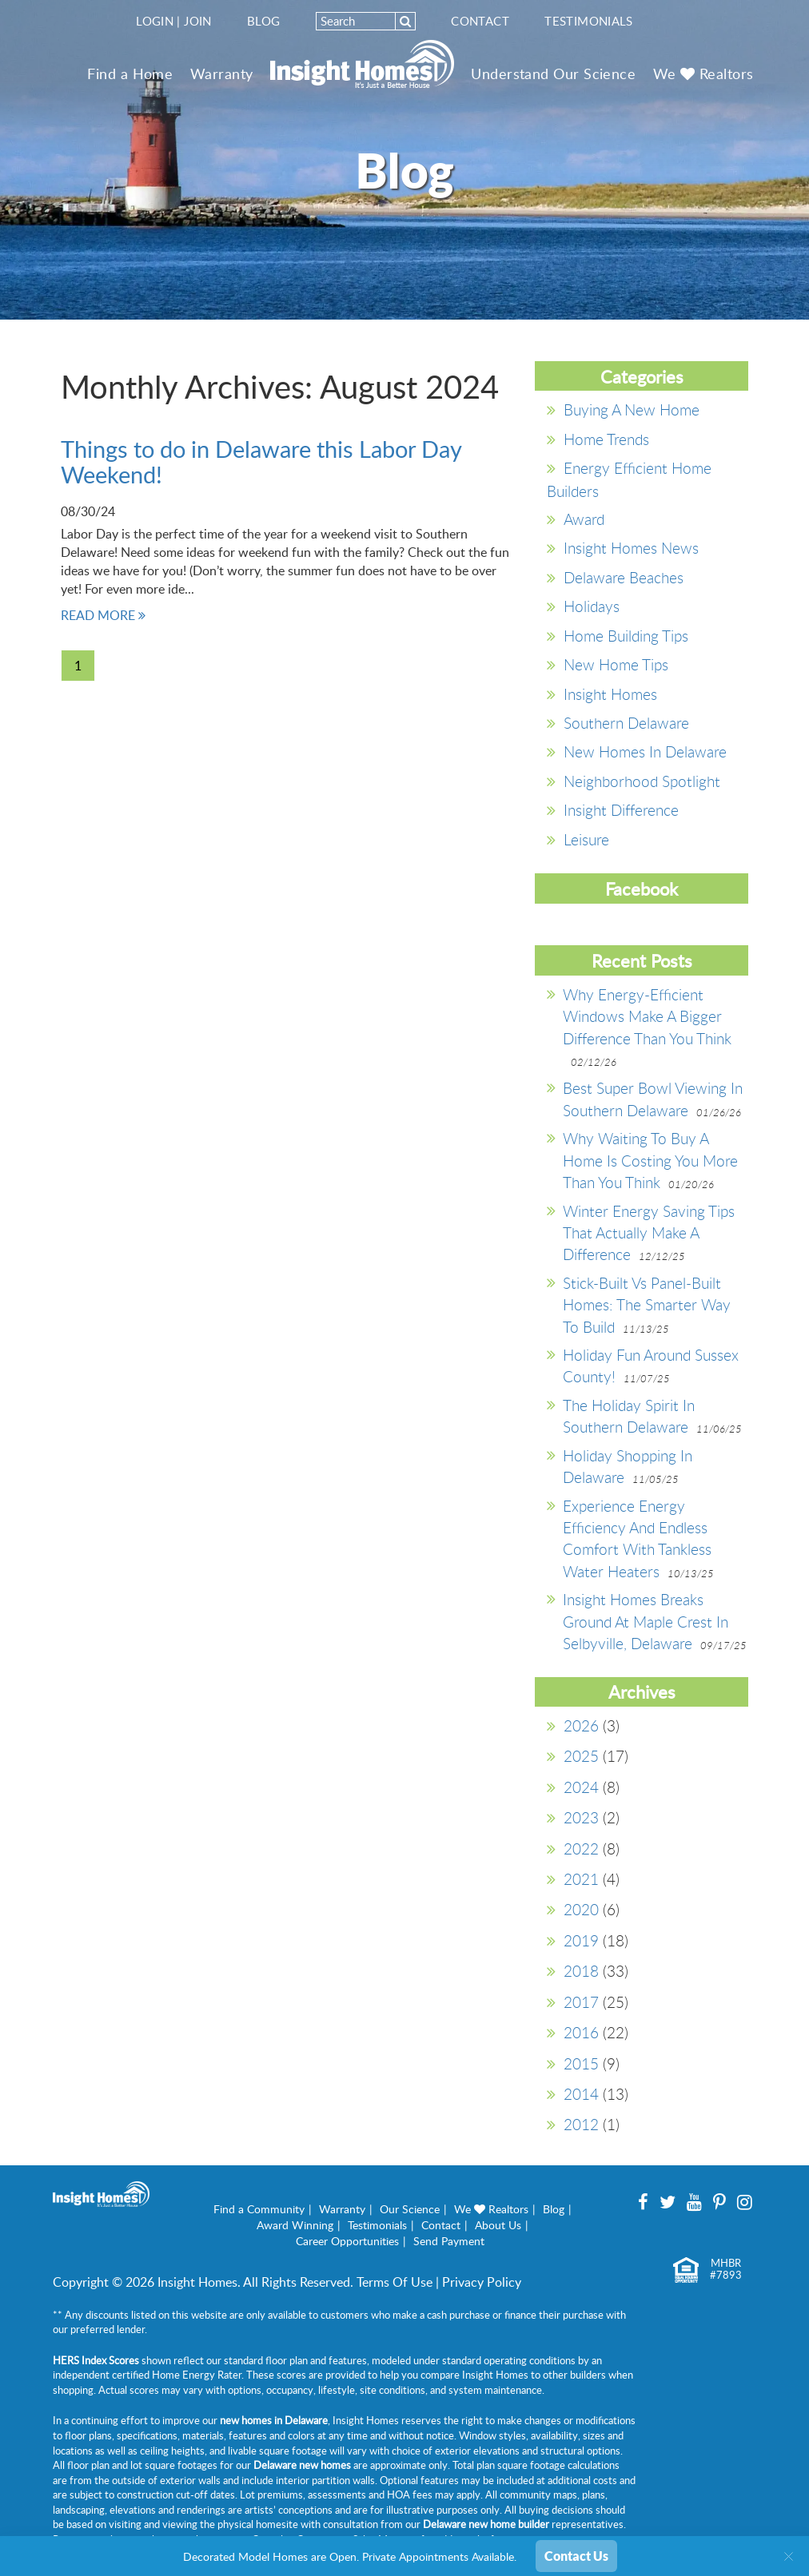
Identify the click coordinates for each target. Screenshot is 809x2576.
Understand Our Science (553, 73)
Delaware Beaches (623, 577)
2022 (581, 1848)
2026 (581, 1725)
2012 (581, 2124)
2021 (581, 1879)
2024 (581, 1787)
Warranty (221, 73)
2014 (581, 2094)
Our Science (410, 2208)
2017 (581, 2002)
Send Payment (448, 2240)
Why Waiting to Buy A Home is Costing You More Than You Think (650, 1160)
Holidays (592, 606)
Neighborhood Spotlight (642, 781)
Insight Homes (610, 694)
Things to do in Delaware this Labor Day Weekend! (261, 461)
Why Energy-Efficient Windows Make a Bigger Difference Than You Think (647, 1016)
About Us (498, 2224)
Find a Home (130, 73)
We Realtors (703, 73)
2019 (581, 1940)
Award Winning (295, 2224)
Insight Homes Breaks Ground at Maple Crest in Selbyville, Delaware (645, 1621)
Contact (480, 21)
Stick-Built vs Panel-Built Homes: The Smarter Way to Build (647, 1305)
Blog (264, 21)
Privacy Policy (481, 2282)
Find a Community (259, 2208)
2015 (581, 2063)
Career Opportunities (347, 2240)
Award (584, 519)
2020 (581, 1909)
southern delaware (626, 723)
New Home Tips (616, 664)
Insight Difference (621, 810)
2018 (581, 1971)
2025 (581, 1756)
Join (198, 21)
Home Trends (606, 439)
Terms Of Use (394, 2282)
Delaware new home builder (486, 2524)
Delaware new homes (302, 2465)
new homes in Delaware (274, 2420)
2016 (581, 2032)
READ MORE (103, 615)
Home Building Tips (626, 636)
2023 (581, 1817)
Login (154, 21)
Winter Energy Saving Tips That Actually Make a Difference (649, 1233)
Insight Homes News (631, 548)
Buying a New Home (631, 409)
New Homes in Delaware (645, 751)
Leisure (586, 839)
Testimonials (588, 21)
